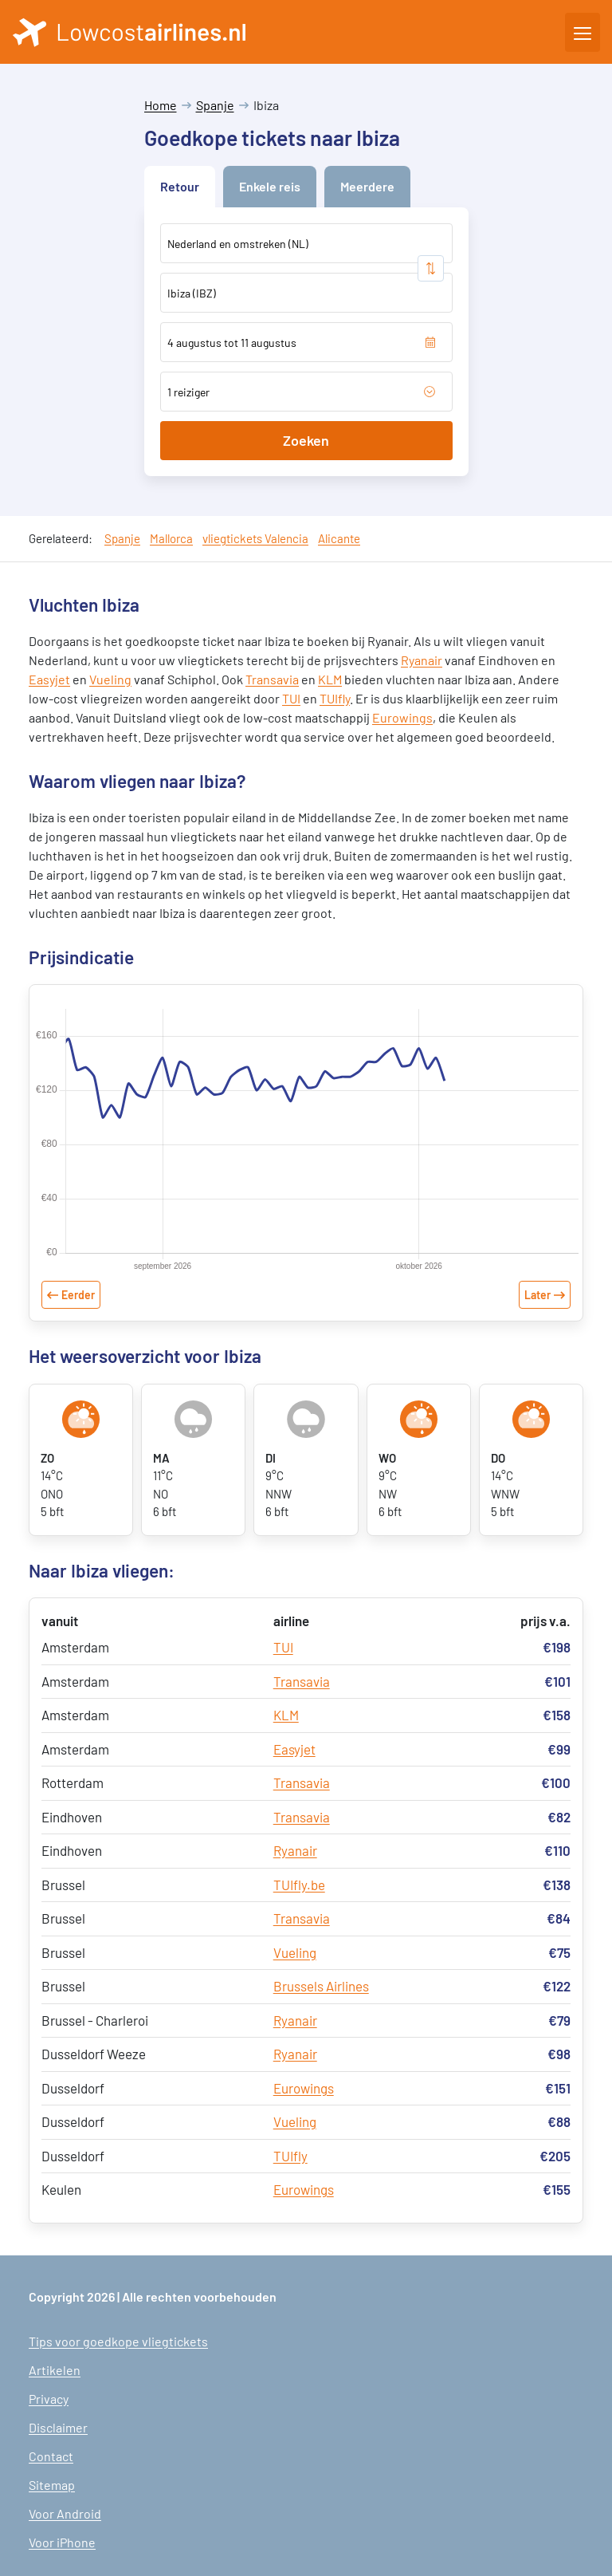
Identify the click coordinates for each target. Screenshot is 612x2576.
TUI (291, 698)
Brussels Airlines (321, 1986)
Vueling (110, 679)
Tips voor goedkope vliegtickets (118, 2341)
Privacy (49, 2398)
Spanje (215, 104)
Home (160, 104)
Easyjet (49, 679)
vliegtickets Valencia (255, 538)
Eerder (78, 1295)
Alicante (339, 538)
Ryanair (421, 660)
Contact (51, 2456)
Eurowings (402, 717)
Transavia (272, 679)
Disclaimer (58, 2427)
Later (537, 1295)
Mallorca (171, 538)
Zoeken (306, 440)
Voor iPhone (62, 2542)
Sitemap (52, 2484)
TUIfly (335, 698)
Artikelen (54, 2369)
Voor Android (65, 2513)
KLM (330, 679)
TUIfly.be (299, 1885)
